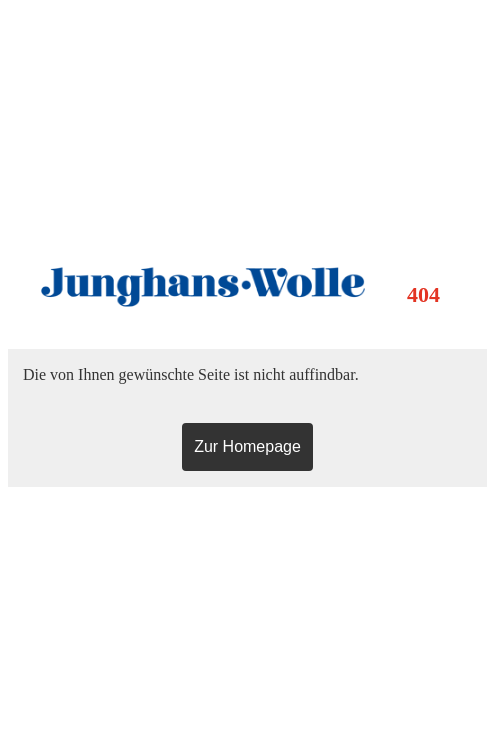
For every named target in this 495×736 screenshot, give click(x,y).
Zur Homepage (247, 446)
